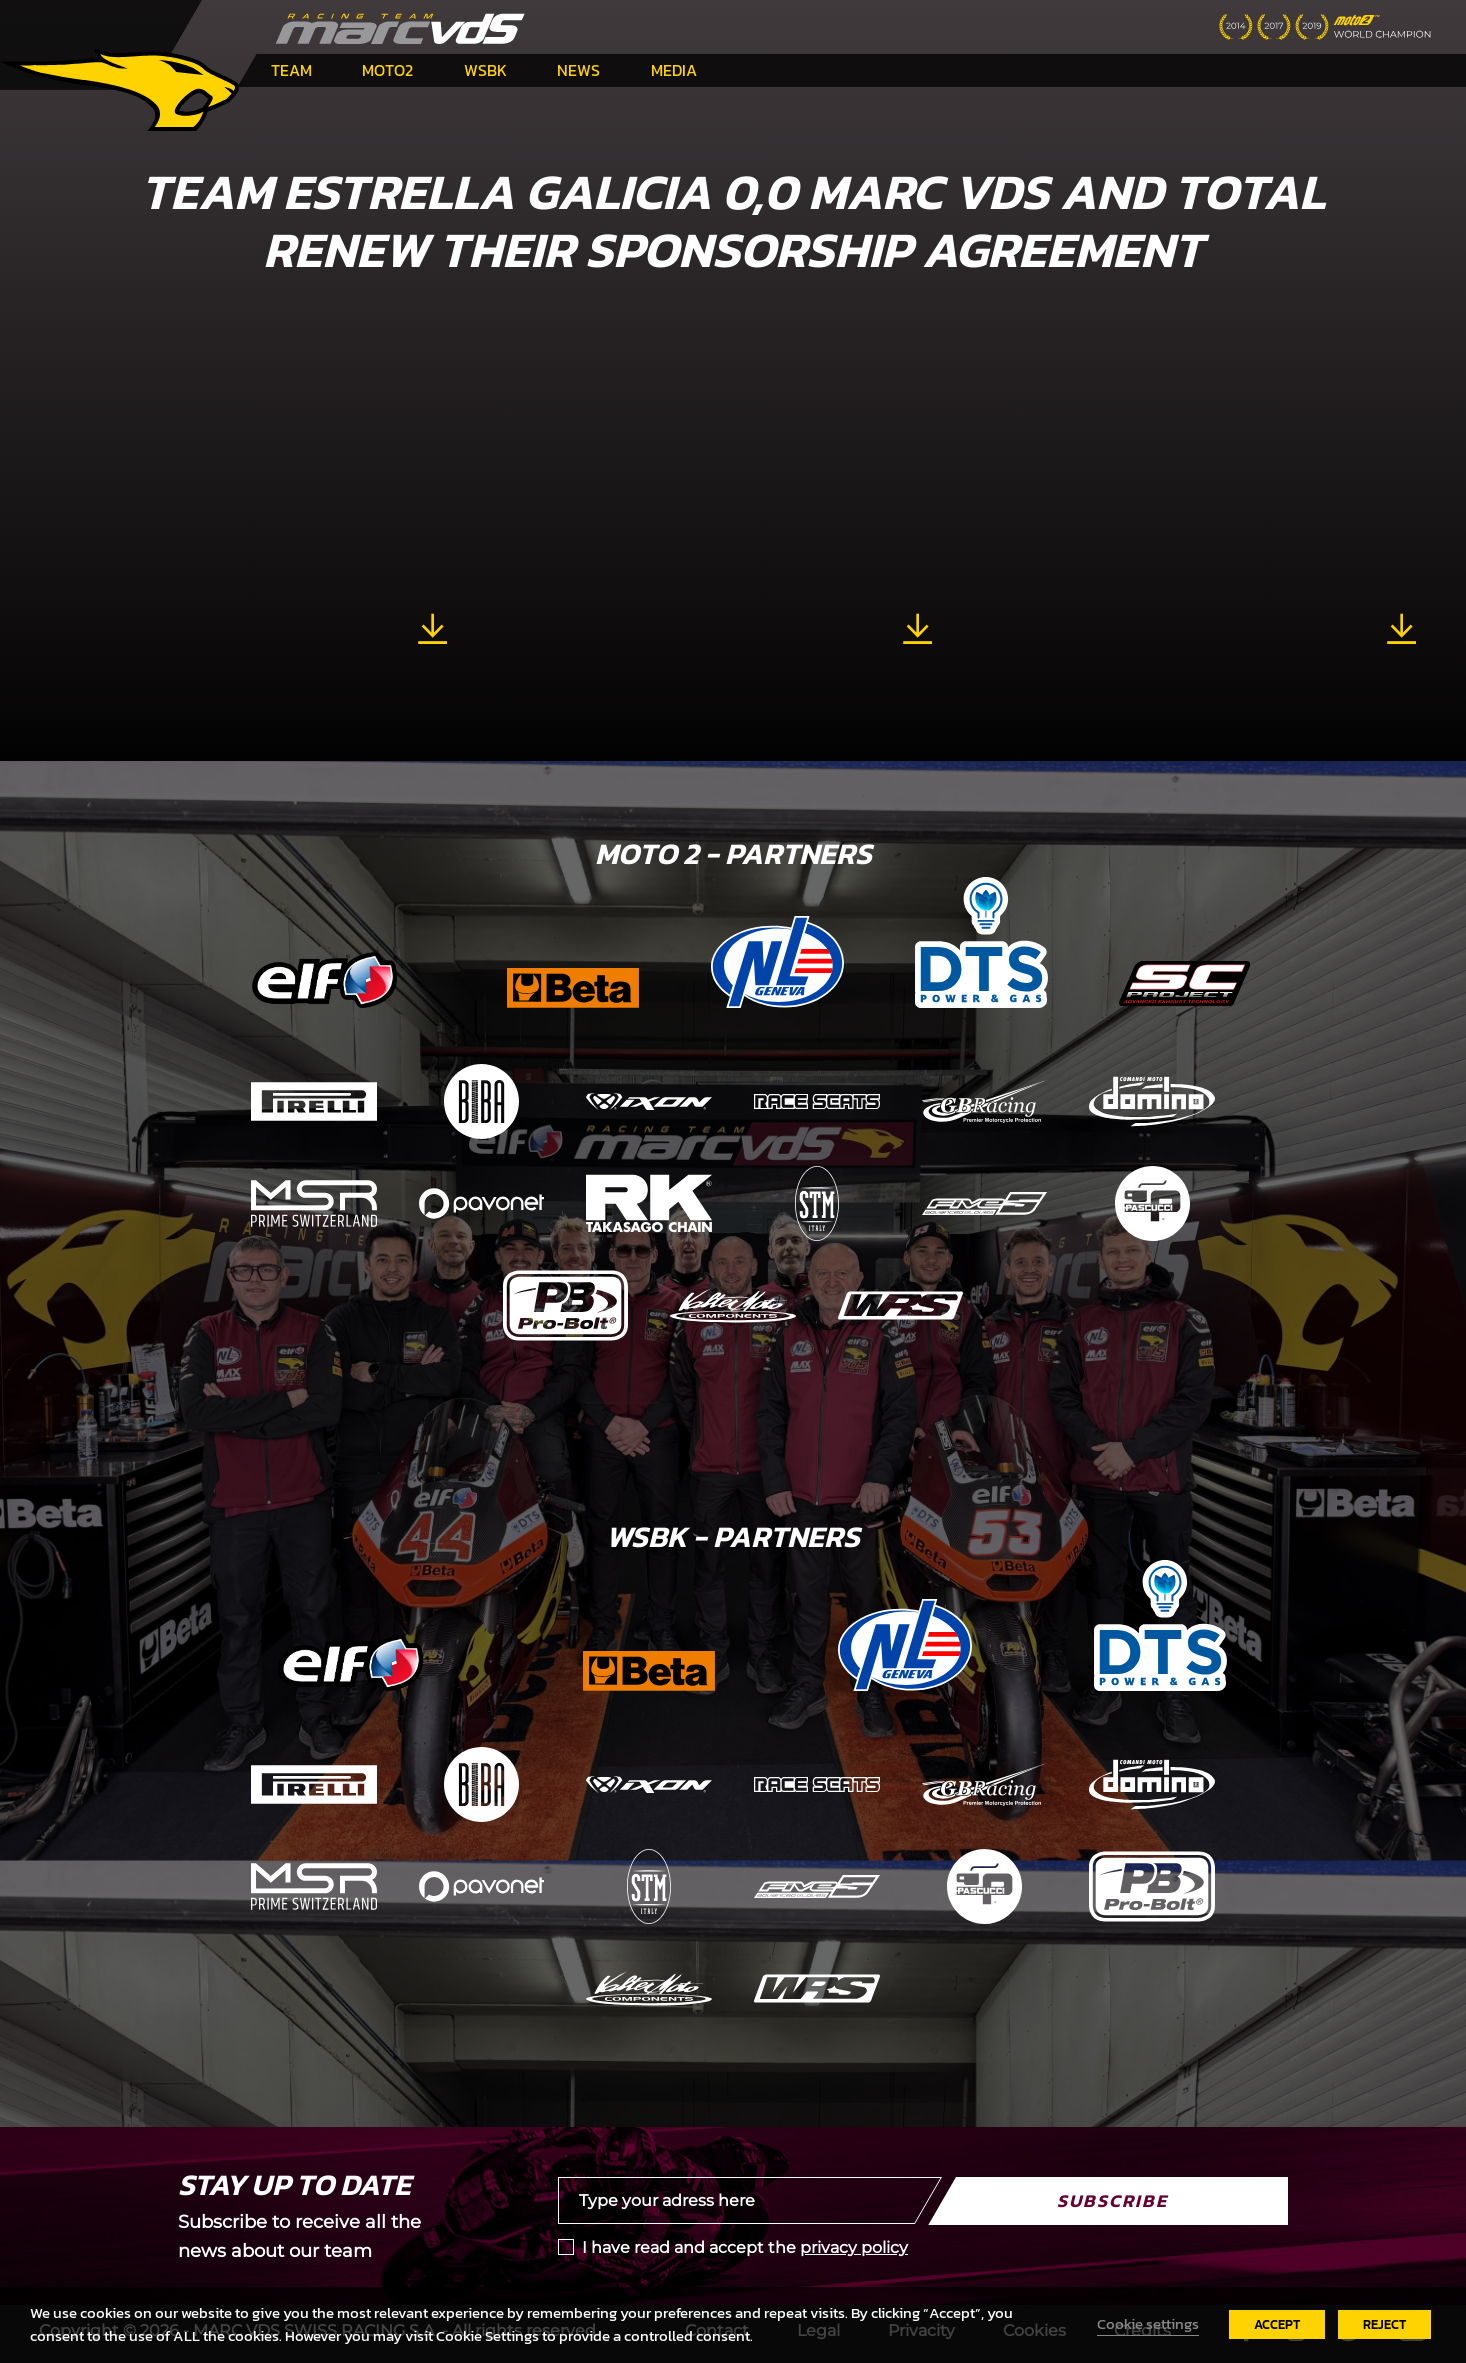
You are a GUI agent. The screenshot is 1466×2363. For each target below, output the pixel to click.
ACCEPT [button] (1277, 2324)
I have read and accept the (745, 2247)
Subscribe (1112, 2200)
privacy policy (854, 2247)
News (578, 70)
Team (291, 70)
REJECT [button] (1384, 2324)
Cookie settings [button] (1148, 2324)
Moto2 (387, 70)
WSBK (485, 70)
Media (674, 70)
